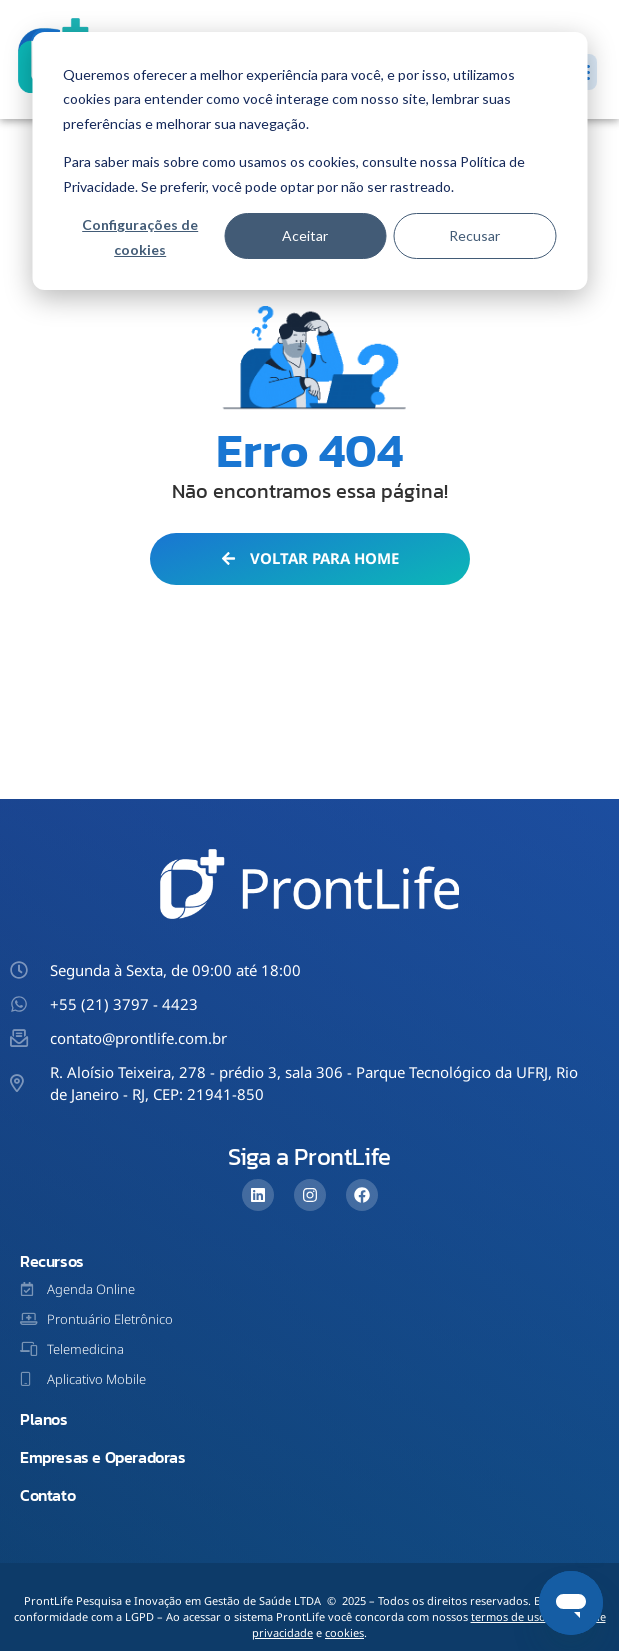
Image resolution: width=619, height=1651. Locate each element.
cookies (344, 1632)
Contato (47, 1495)
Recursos (52, 1261)
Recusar (474, 235)
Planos (44, 1419)
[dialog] (309, 161)
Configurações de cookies (140, 237)
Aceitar (305, 235)
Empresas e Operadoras (103, 1457)
